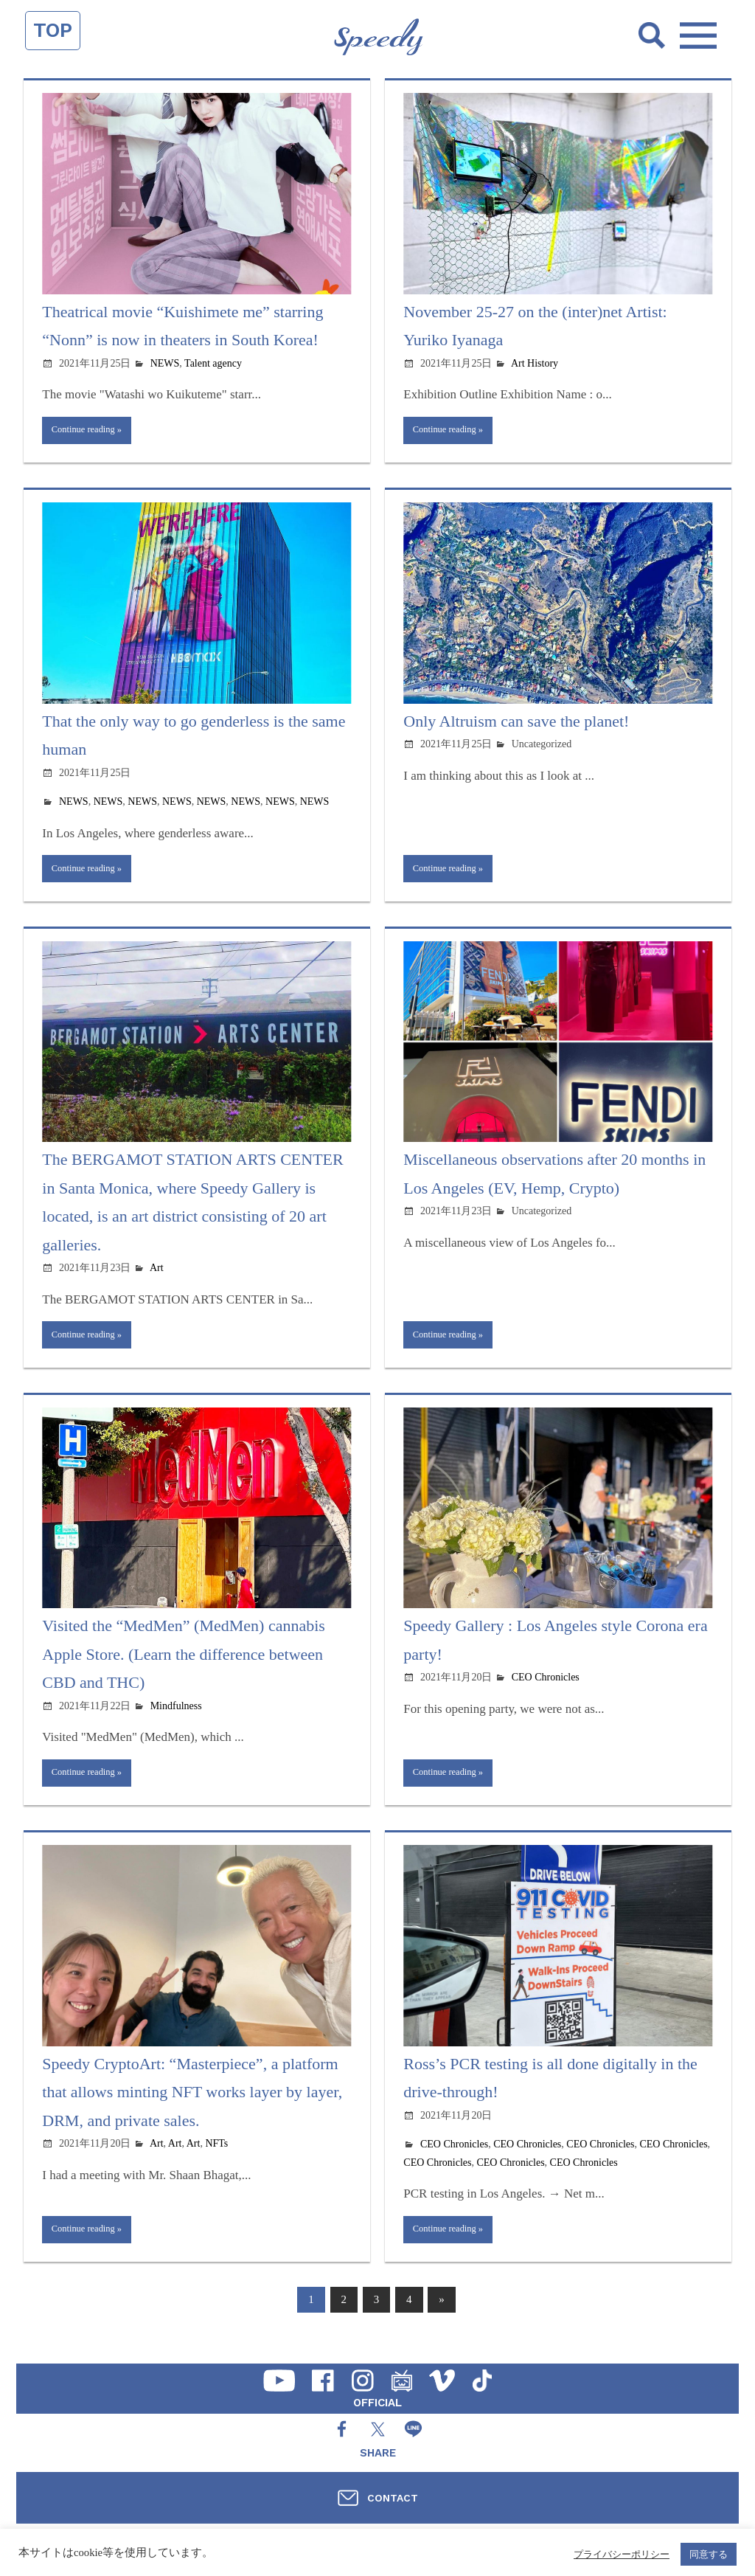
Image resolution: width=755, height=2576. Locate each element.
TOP (52, 30)
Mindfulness (176, 1716)
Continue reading (88, 431)
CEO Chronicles (546, 1688)
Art (157, 1275)
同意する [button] (708, 2554)
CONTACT (392, 2498)
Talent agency (213, 363)
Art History (534, 363)
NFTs (216, 2157)
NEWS (165, 363)
